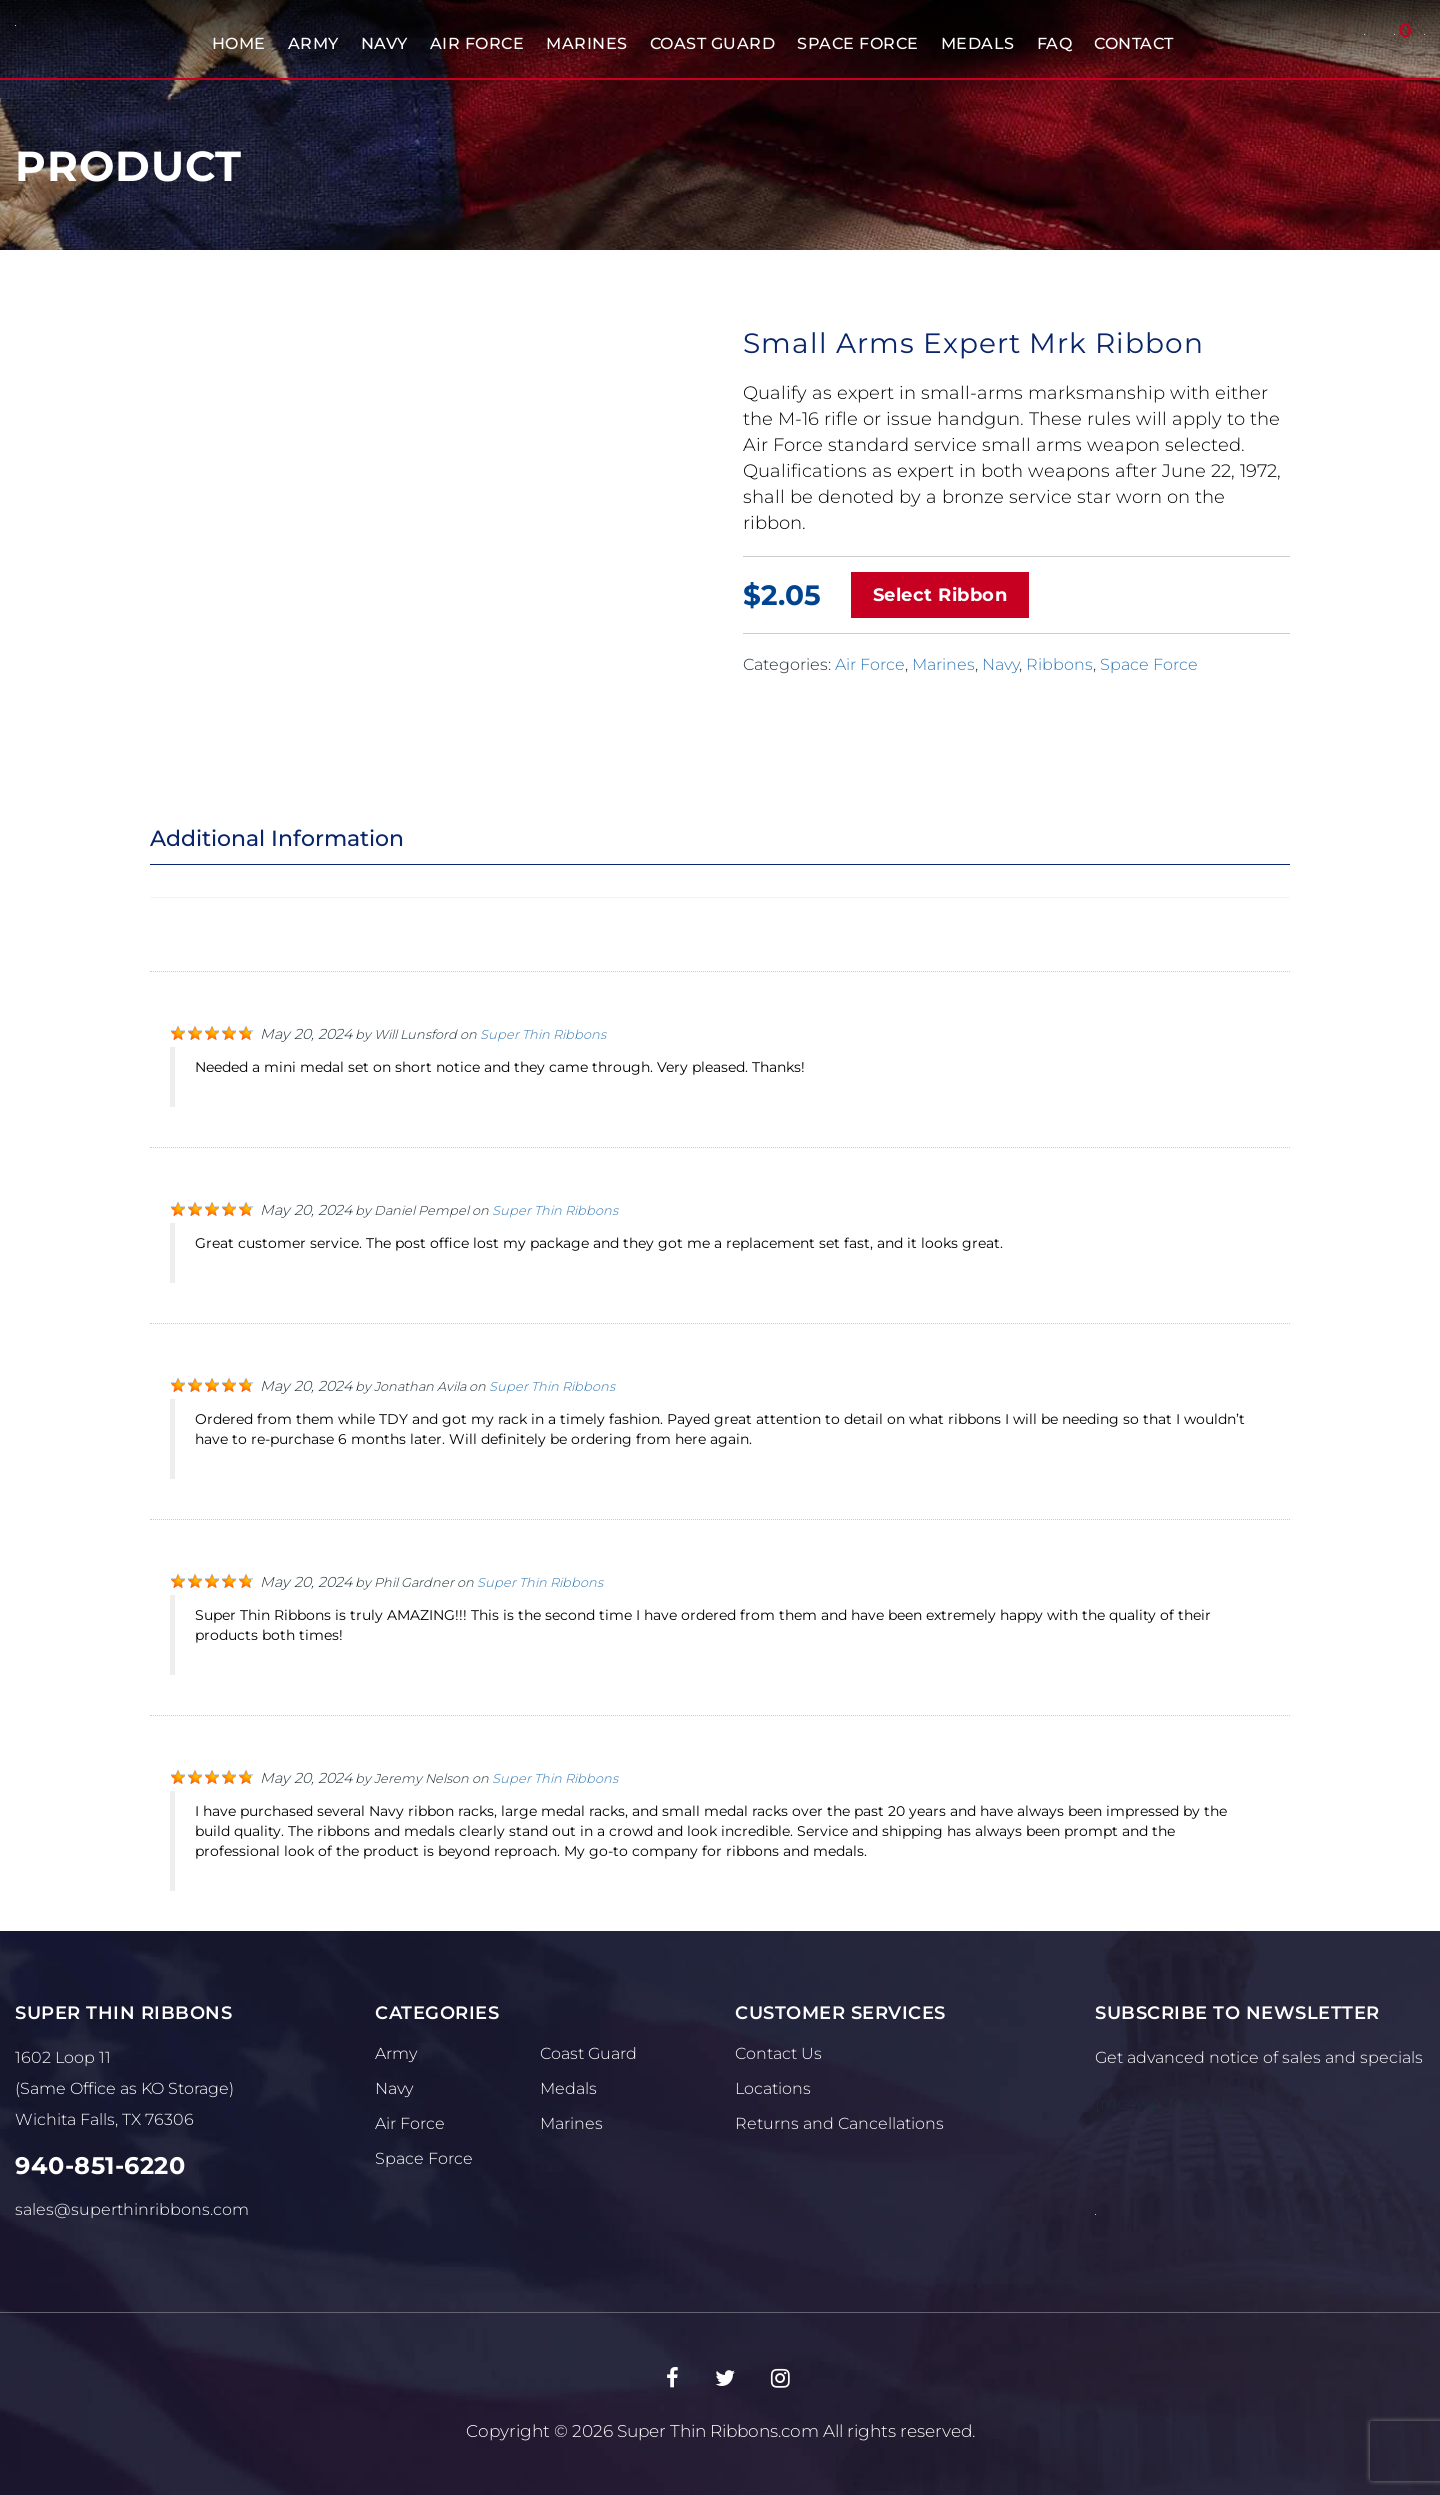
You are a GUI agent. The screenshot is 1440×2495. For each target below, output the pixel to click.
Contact (1134, 43)
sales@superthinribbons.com (132, 2209)
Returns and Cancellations (839, 2123)
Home (239, 43)
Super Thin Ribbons (543, 1034)
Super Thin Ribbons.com (718, 2431)
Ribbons (1059, 664)
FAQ (1055, 43)
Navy (384, 43)
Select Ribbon (940, 595)
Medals (978, 43)
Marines (587, 43)
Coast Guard (713, 43)
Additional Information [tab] (277, 838)
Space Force (858, 43)
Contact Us (778, 2053)
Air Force (477, 43)
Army (313, 43)
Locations (773, 2088)
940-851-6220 (100, 2165)
